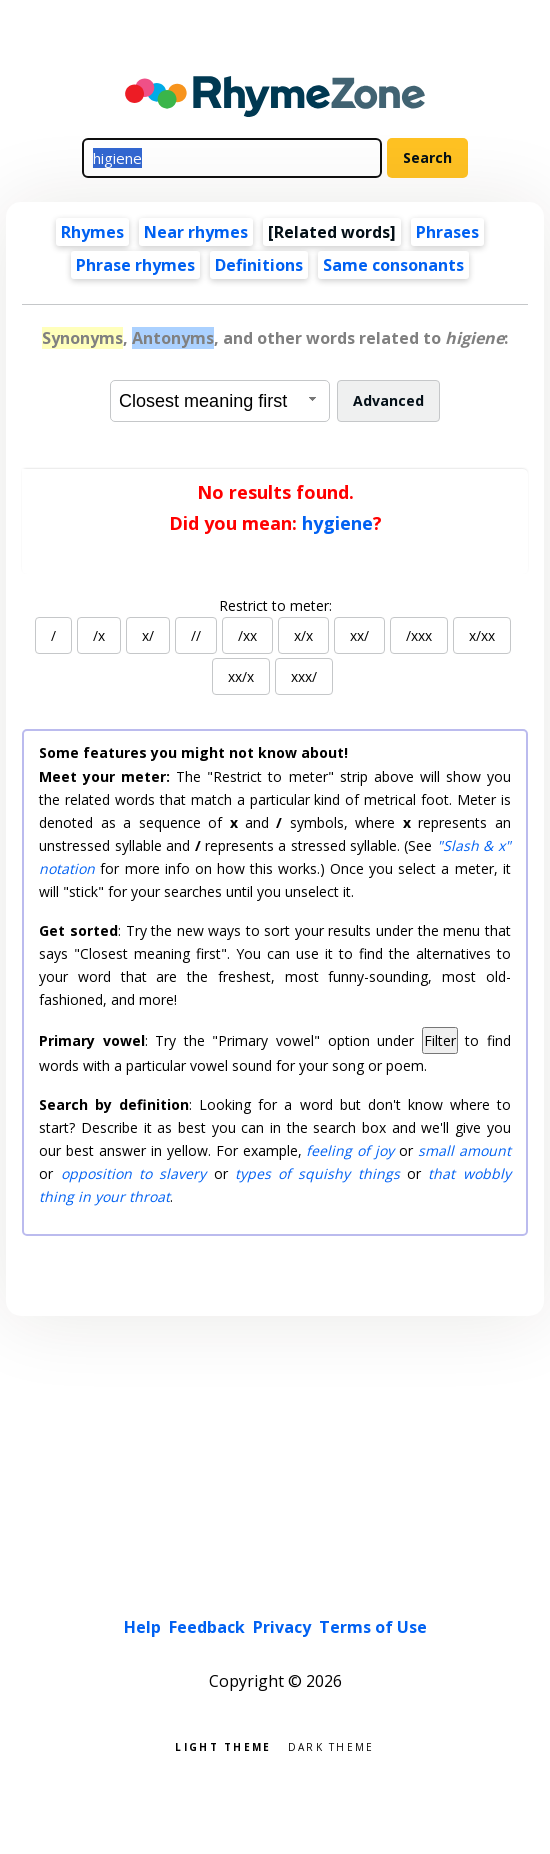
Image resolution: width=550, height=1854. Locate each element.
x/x (303, 635)
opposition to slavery (134, 1173)
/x (99, 635)
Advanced (388, 400)
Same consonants (393, 265)
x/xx (482, 635)
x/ (148, 635)
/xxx (419, 635)
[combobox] (220, 401)
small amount (464, 1150)
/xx (247, 635)
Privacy (282, 1627)
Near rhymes (196, 232)
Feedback (207, 1627)
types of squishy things (317, 1173)
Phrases (447, 232)
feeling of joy (350, 1150)
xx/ (359, 635)
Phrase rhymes (135, 265)
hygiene (337, 523)
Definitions (259, 265)
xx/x (241, 676)
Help (142, 1627)
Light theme (223, 1745)
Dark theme (331, 1745)
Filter (440, 1040)
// (196, 635)
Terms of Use (373, 1627)
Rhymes (92, 232)
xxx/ (304, 676)
